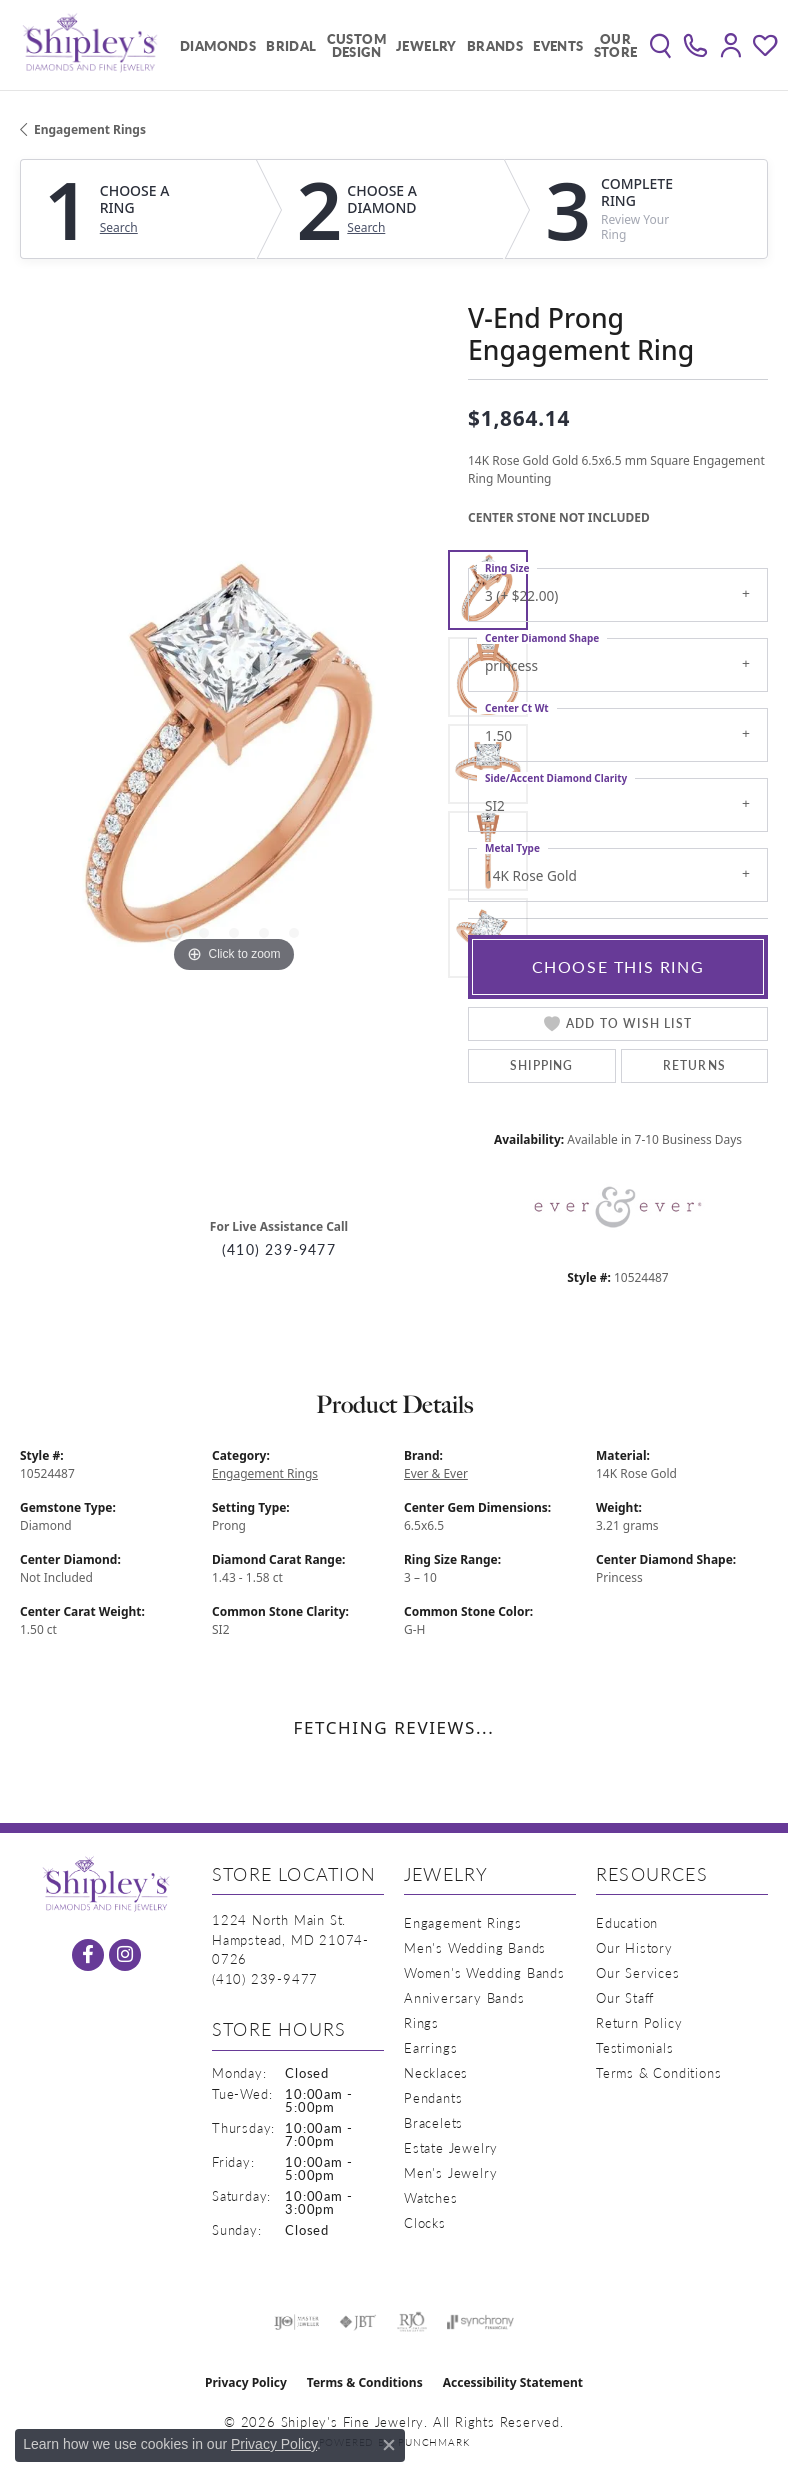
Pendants (433, 2097)
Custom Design (356, 45)
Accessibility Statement (513, 2382)
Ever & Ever (436, 1473)
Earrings (430, 2047)
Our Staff (625, 1997)
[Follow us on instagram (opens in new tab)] (125, 1955)
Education (627, 1922)
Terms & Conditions (658, 2072)
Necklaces (436, 2072)
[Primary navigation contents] (404, 45)
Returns (694, 1065)
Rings (421, 2022)
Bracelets (433, 2122)
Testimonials (635, 2047)
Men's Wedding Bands (475, 1947)
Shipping (542, 1065)
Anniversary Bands (464, 1997)
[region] (234, 764)
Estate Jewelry (451, 2147)
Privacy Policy (246, 2382)
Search (119, 228)
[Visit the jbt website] (358, 2322)
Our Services (638, 1972)
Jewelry (426, 45)
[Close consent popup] (389, 2445)
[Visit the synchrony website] (480, 2322)
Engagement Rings (90, 129)
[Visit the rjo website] (412, 2322)
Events (558, 45)
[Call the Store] (265, 1978)
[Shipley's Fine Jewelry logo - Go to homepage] (90, 45)
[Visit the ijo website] (296, 2322)
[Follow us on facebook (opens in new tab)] (88, 1955)
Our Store (616, 45)
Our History (634, 1947)
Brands (495, 45)
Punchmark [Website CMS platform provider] (433, 2442)
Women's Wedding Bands (484, 1972)
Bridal (291, 45)
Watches (431, 2197)
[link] (695, 45)
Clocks (425, 2222)
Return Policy (639, 2022)
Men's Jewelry (450, 2172)
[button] (660, 45)
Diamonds (218, 45)
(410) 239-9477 (279, 1249)
